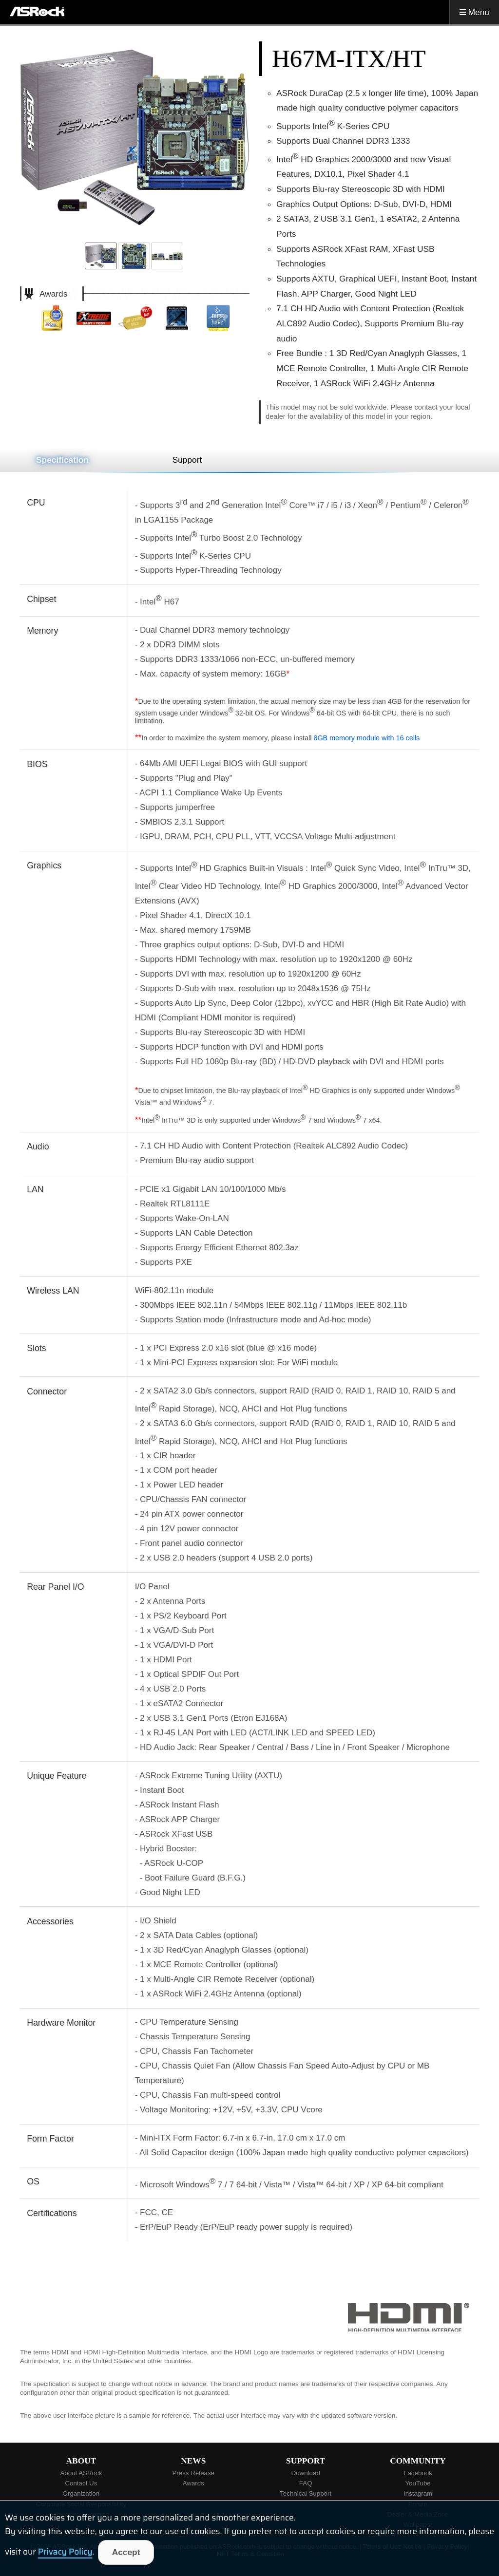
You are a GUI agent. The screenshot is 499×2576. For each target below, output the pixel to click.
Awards (193, 2483)
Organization (81, 2493)
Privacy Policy (65, 2552)
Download (305, 2473)
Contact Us (81, 2483)
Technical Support (305, 2493)
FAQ (305, 2483)
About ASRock (81, 2473)
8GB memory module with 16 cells (366, 738)
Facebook (417, 2473)
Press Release (193, 2473)
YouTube (417, 2483)
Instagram (417, 2493)
